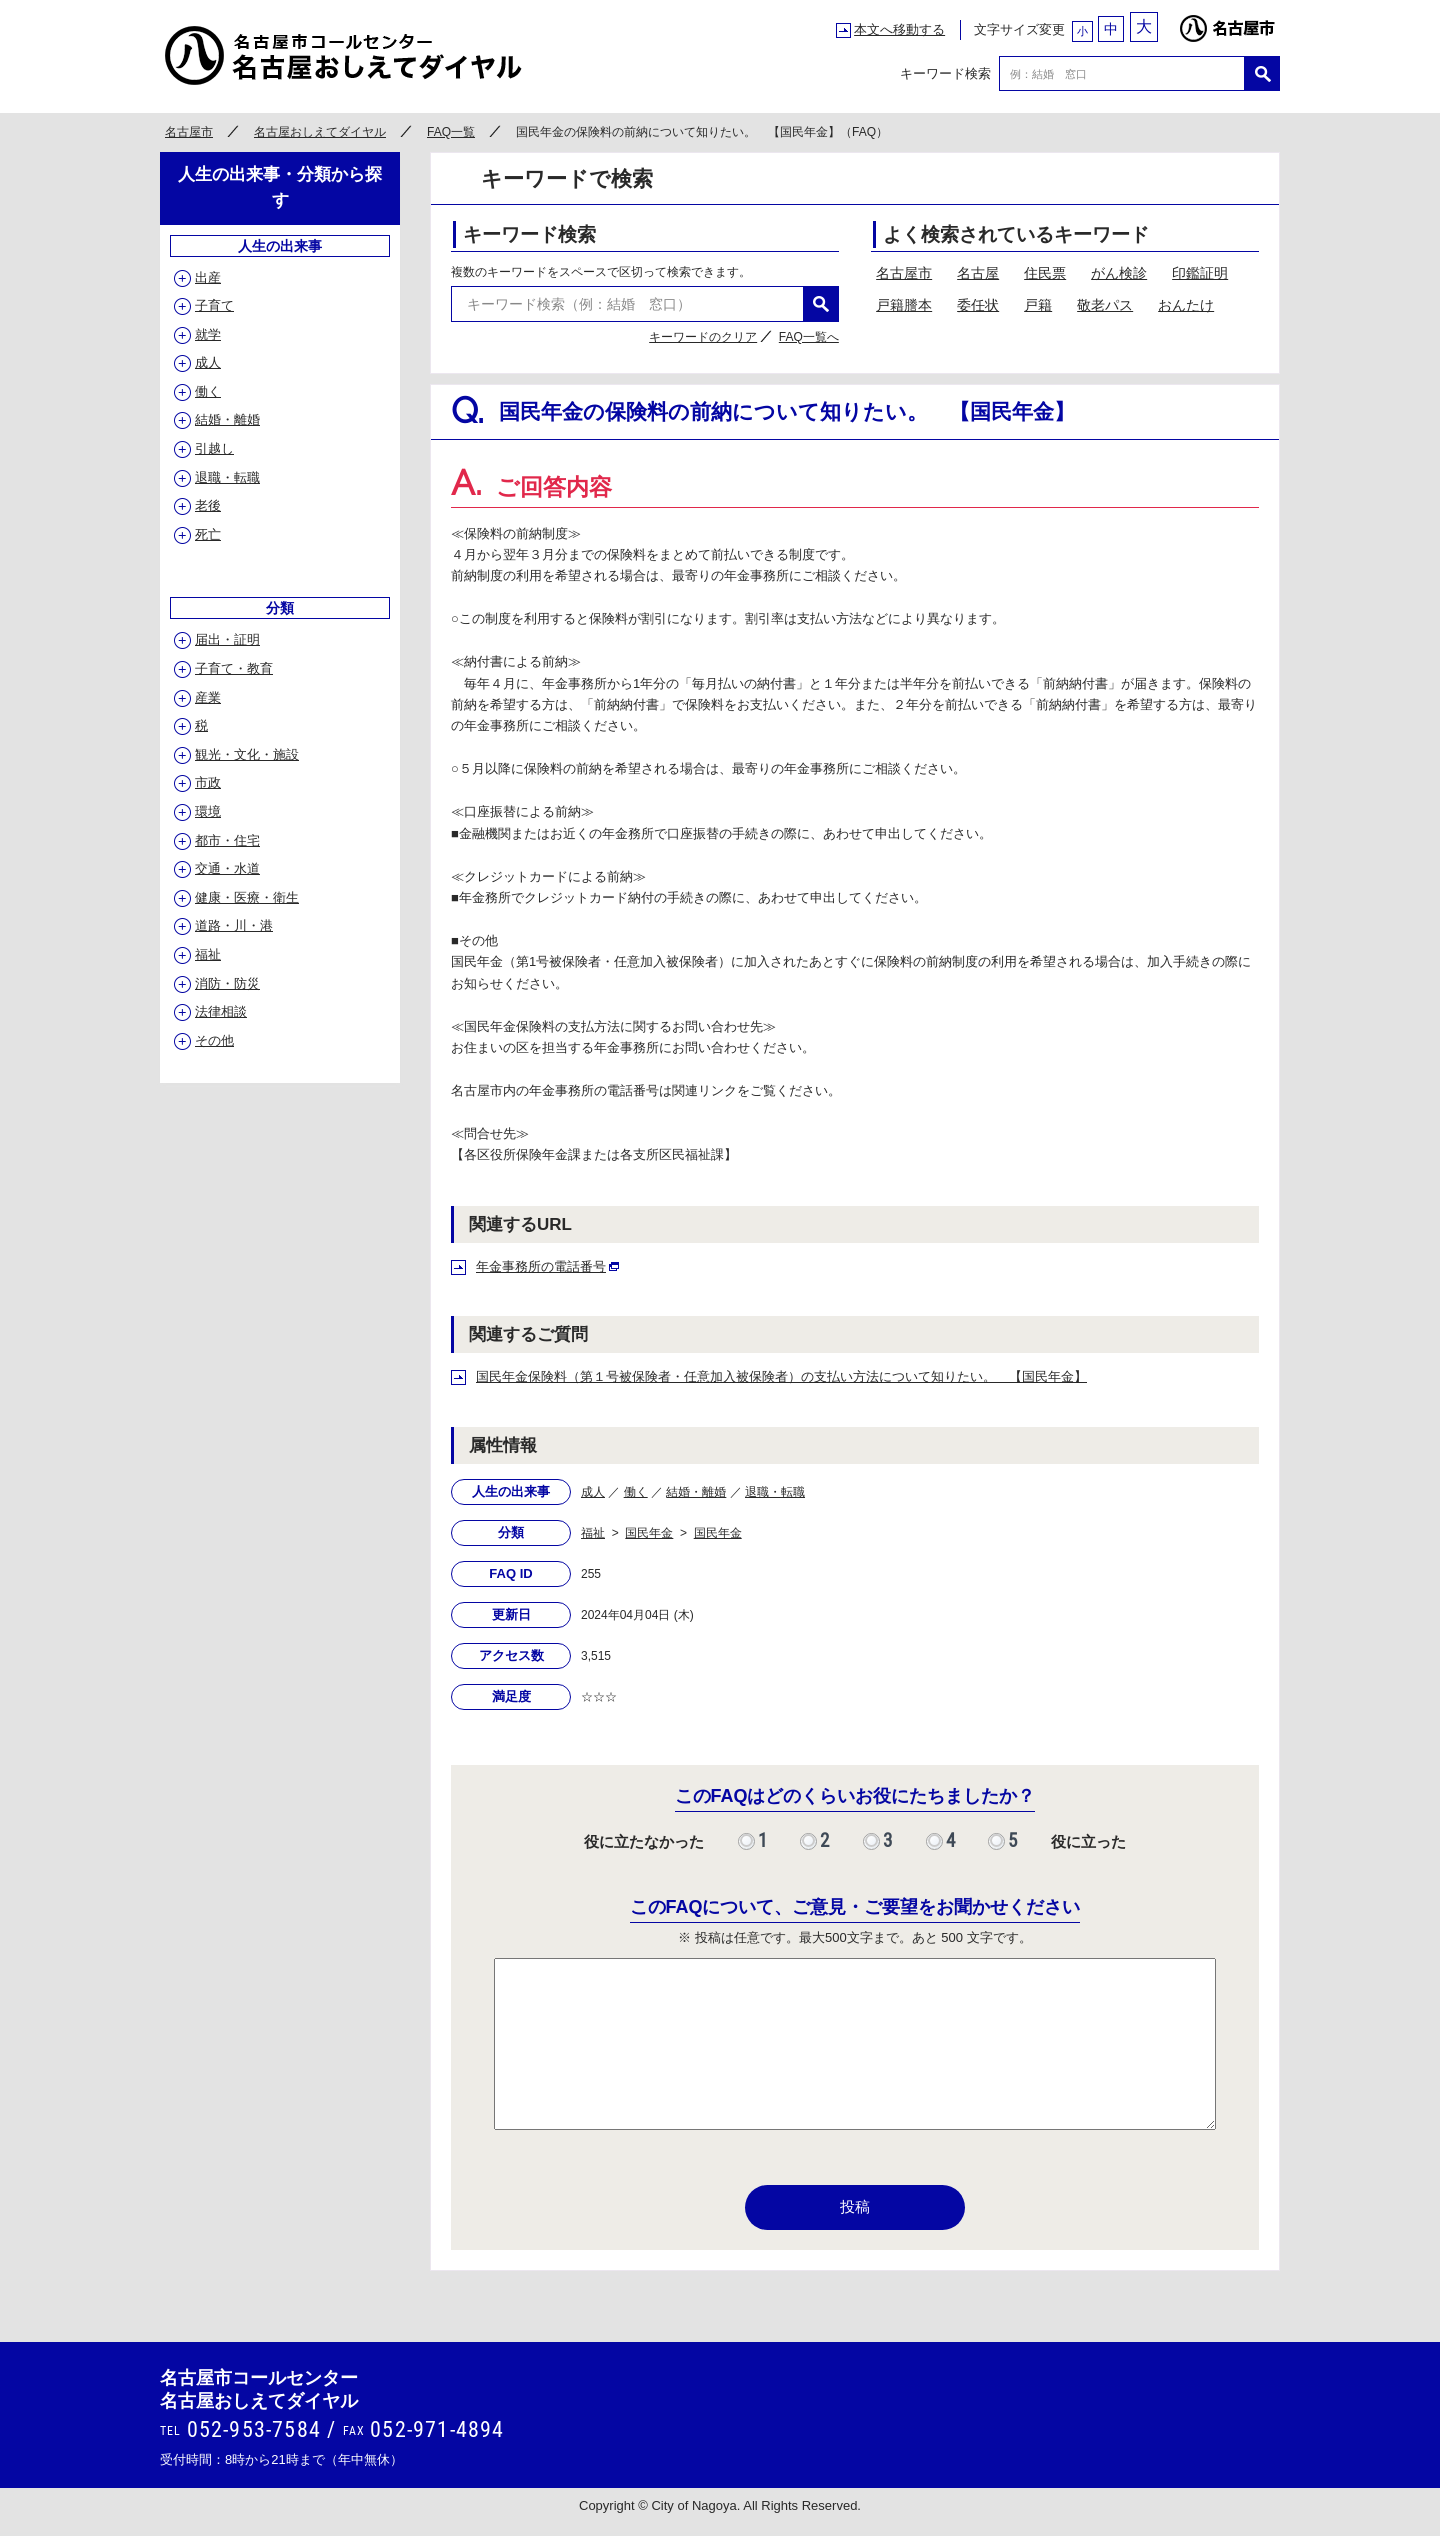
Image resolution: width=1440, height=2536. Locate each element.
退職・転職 (775, 1492)
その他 (214, 1040)
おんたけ (1186, 305)
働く (636, 1492)
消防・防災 (227, 983)
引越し (214, 448)
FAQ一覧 (451, 132)
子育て (214, 305)
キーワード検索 (945, 73)
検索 (1262, 73)
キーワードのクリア (703, 337)
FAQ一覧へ (809, 337)
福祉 (593, 1533)
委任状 (978, 305)
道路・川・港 (234, 925)
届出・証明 (227, 639)
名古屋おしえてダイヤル (320, 132)
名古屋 (978, 273)
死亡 (208, 534)
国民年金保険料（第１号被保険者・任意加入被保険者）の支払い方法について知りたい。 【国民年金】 (781, 1376)
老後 (208, 505)
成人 (593, 1492)
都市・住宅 (227, 840)
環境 (208, 811)
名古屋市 (1227, 23)
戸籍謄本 (904, 305)
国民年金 (649, 1533)
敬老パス (1105, 305)
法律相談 (221, 1011)
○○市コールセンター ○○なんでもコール (344, 55)
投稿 (855, 2206)
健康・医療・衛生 (247, 897)
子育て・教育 (234, 668)
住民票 (1045, 273)
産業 (208, 697)
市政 (208, 782)
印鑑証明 (1200, 273)
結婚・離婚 (696, 1492)
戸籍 (1038, 305)
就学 (208, 334)
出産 (208, 277)
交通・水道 (227, 868)
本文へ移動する (899, 29)
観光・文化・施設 (247, 754)
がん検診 (1119, 273)
